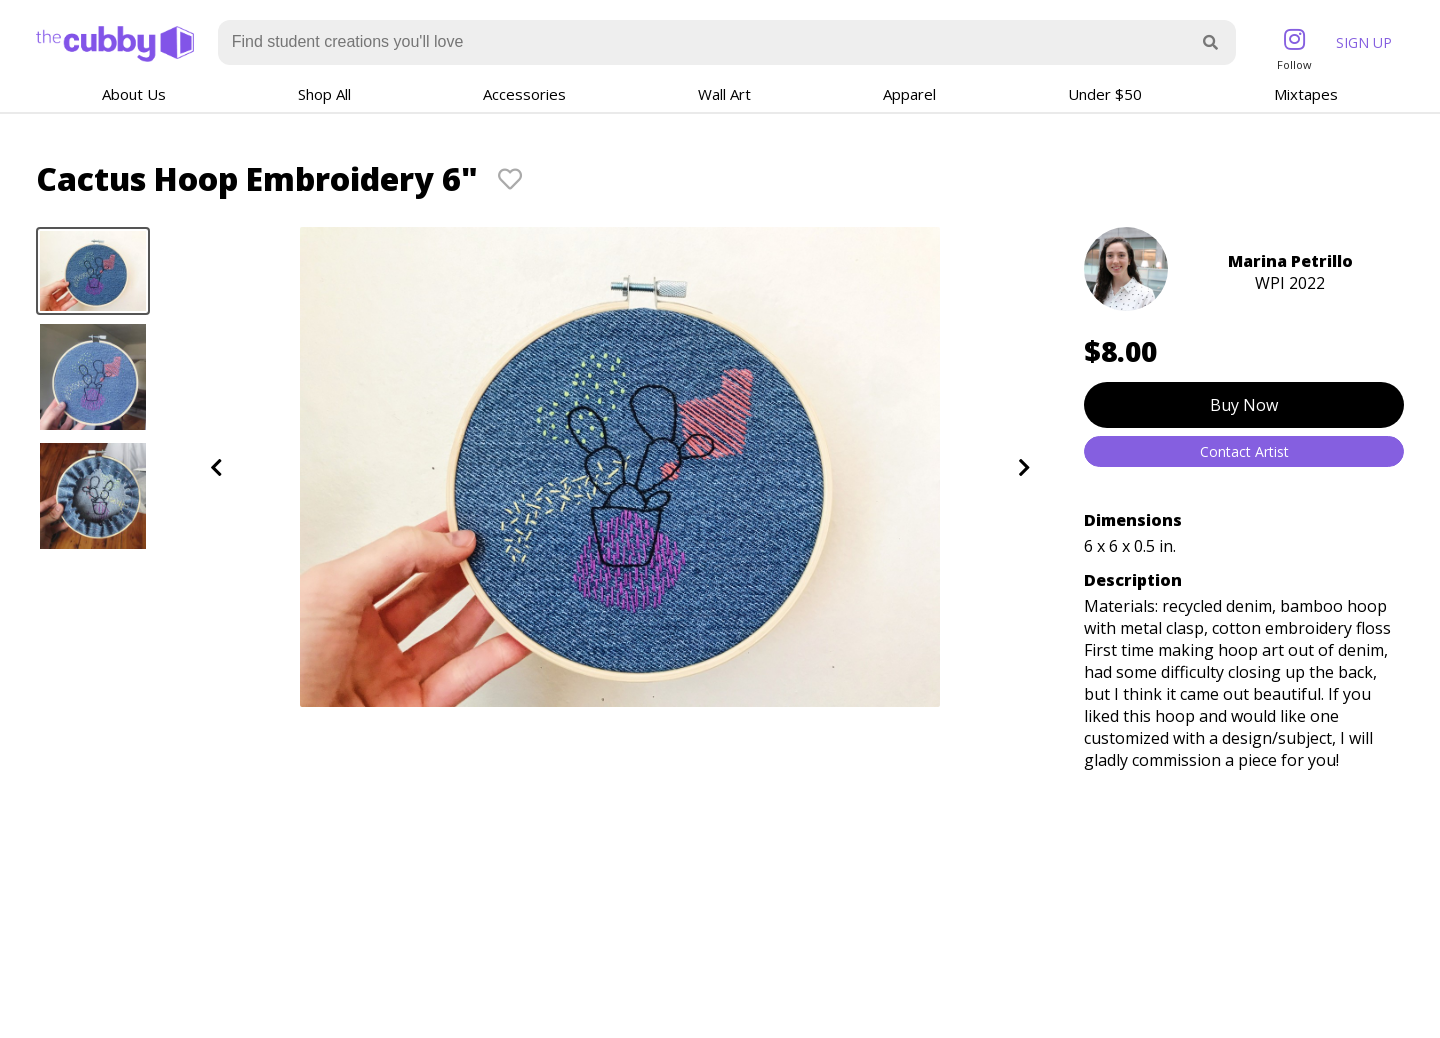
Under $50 (1105, 94)
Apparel (909, 94)
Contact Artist (1244, 451)
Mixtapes (1306, 94)
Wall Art (724, 94)
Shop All (324, 94)
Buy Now (1244, 405)
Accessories (524, 94)
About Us (134, 94)
